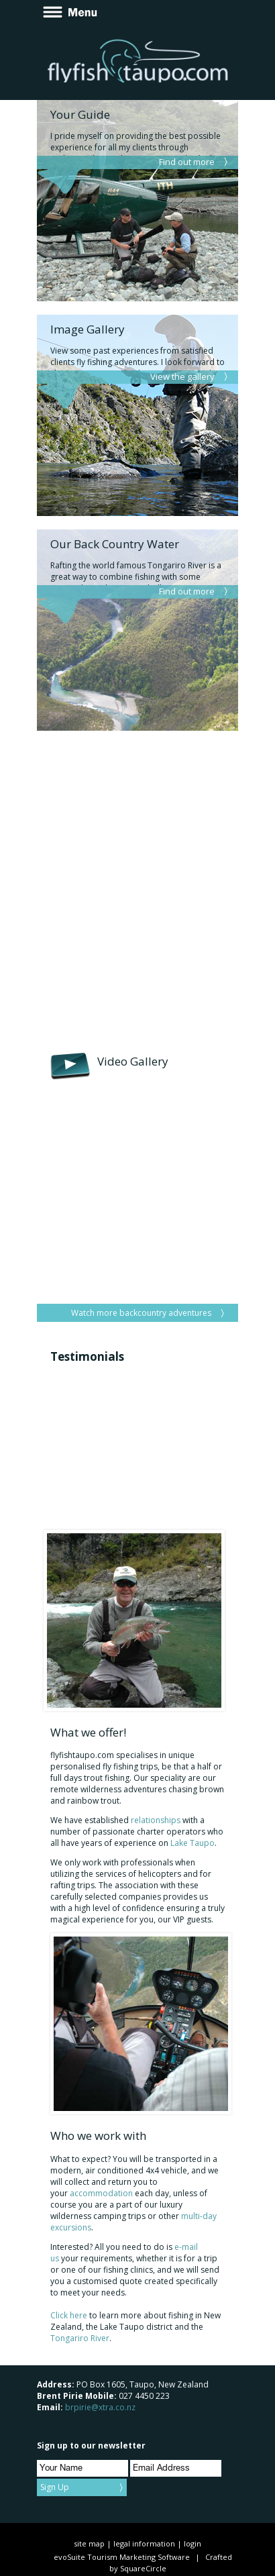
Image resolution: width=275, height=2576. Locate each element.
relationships (155, 1820)
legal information (144, 2543)
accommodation (101, 2193)
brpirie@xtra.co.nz (100, 2407)
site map (89, 2543)
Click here (68, 2315)
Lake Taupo (192, 1843)
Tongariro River (79, 2338)
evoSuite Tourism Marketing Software (122, 2557)
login (192, 2543)
